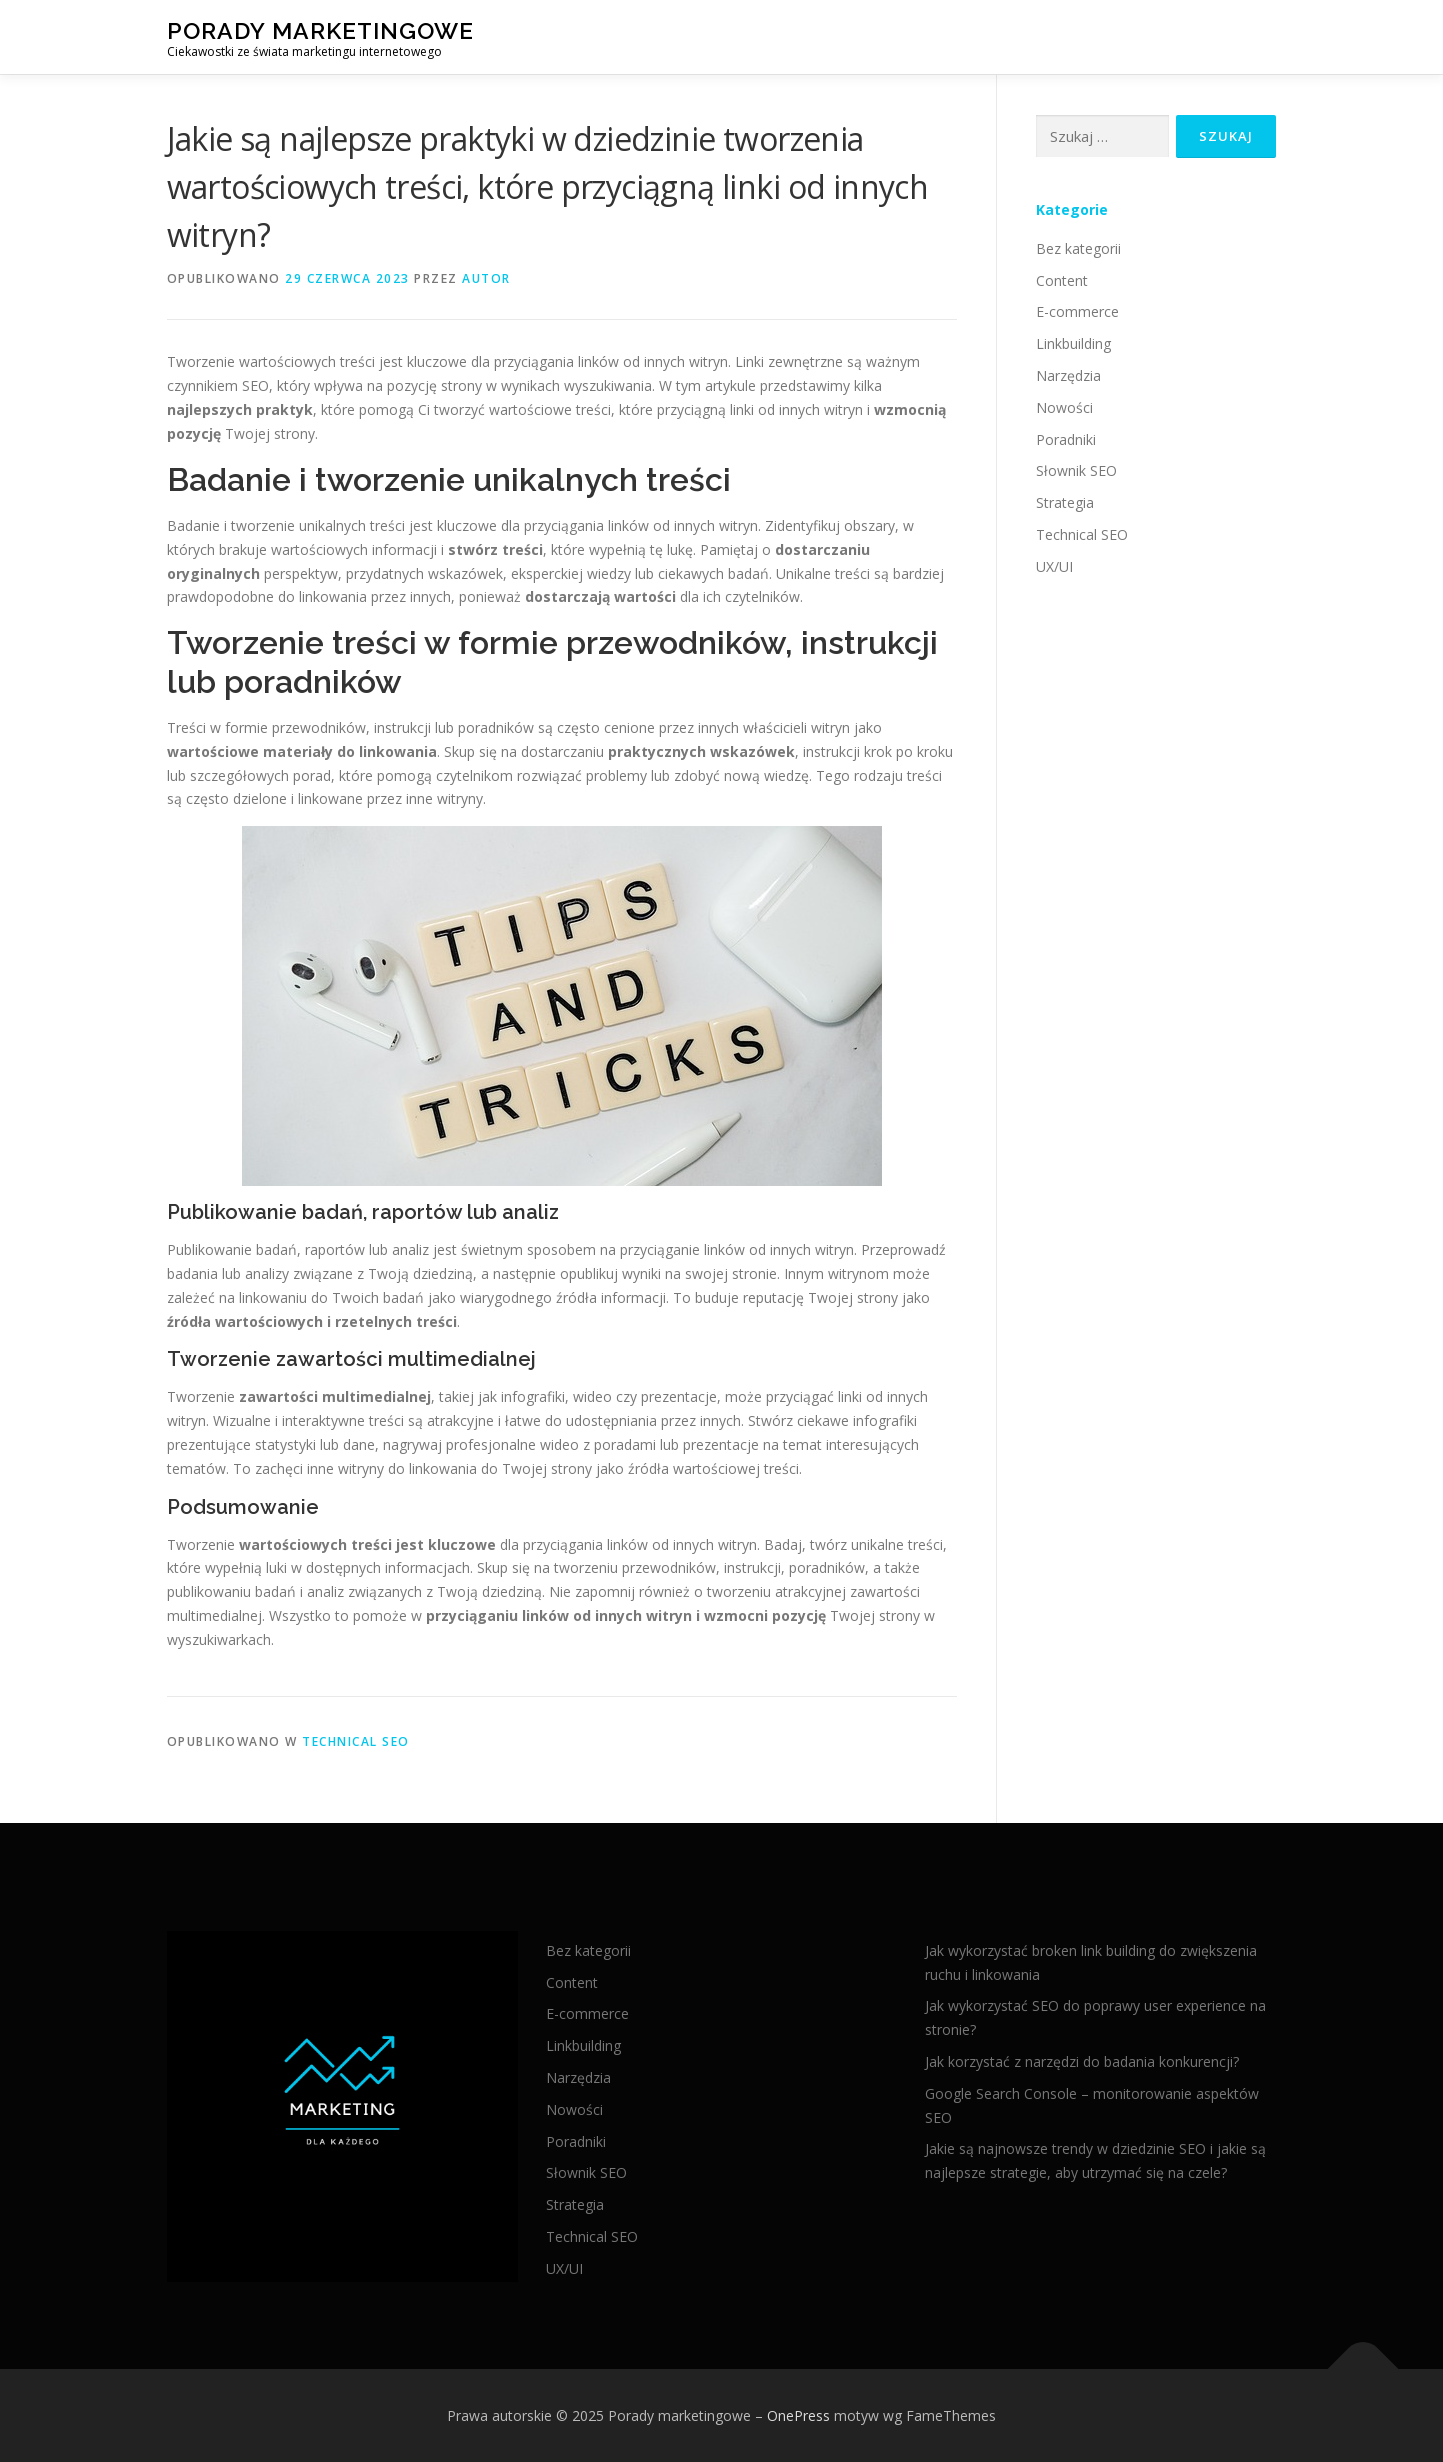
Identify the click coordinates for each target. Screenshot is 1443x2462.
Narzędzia (1068, 375)
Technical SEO (356, 1741)
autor (486, 278)
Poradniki (1066, 439)
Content (1062, 280)
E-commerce (1077, 311)
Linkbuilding (1073, 343)
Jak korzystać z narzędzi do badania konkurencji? (1082, 2061)
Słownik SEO (1076, 470)
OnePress (798, 2415)
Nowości (1064, 407)
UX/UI (1054, 566)
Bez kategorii (1078, 248)
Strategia (1065, 502)
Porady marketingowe (320, 30)
